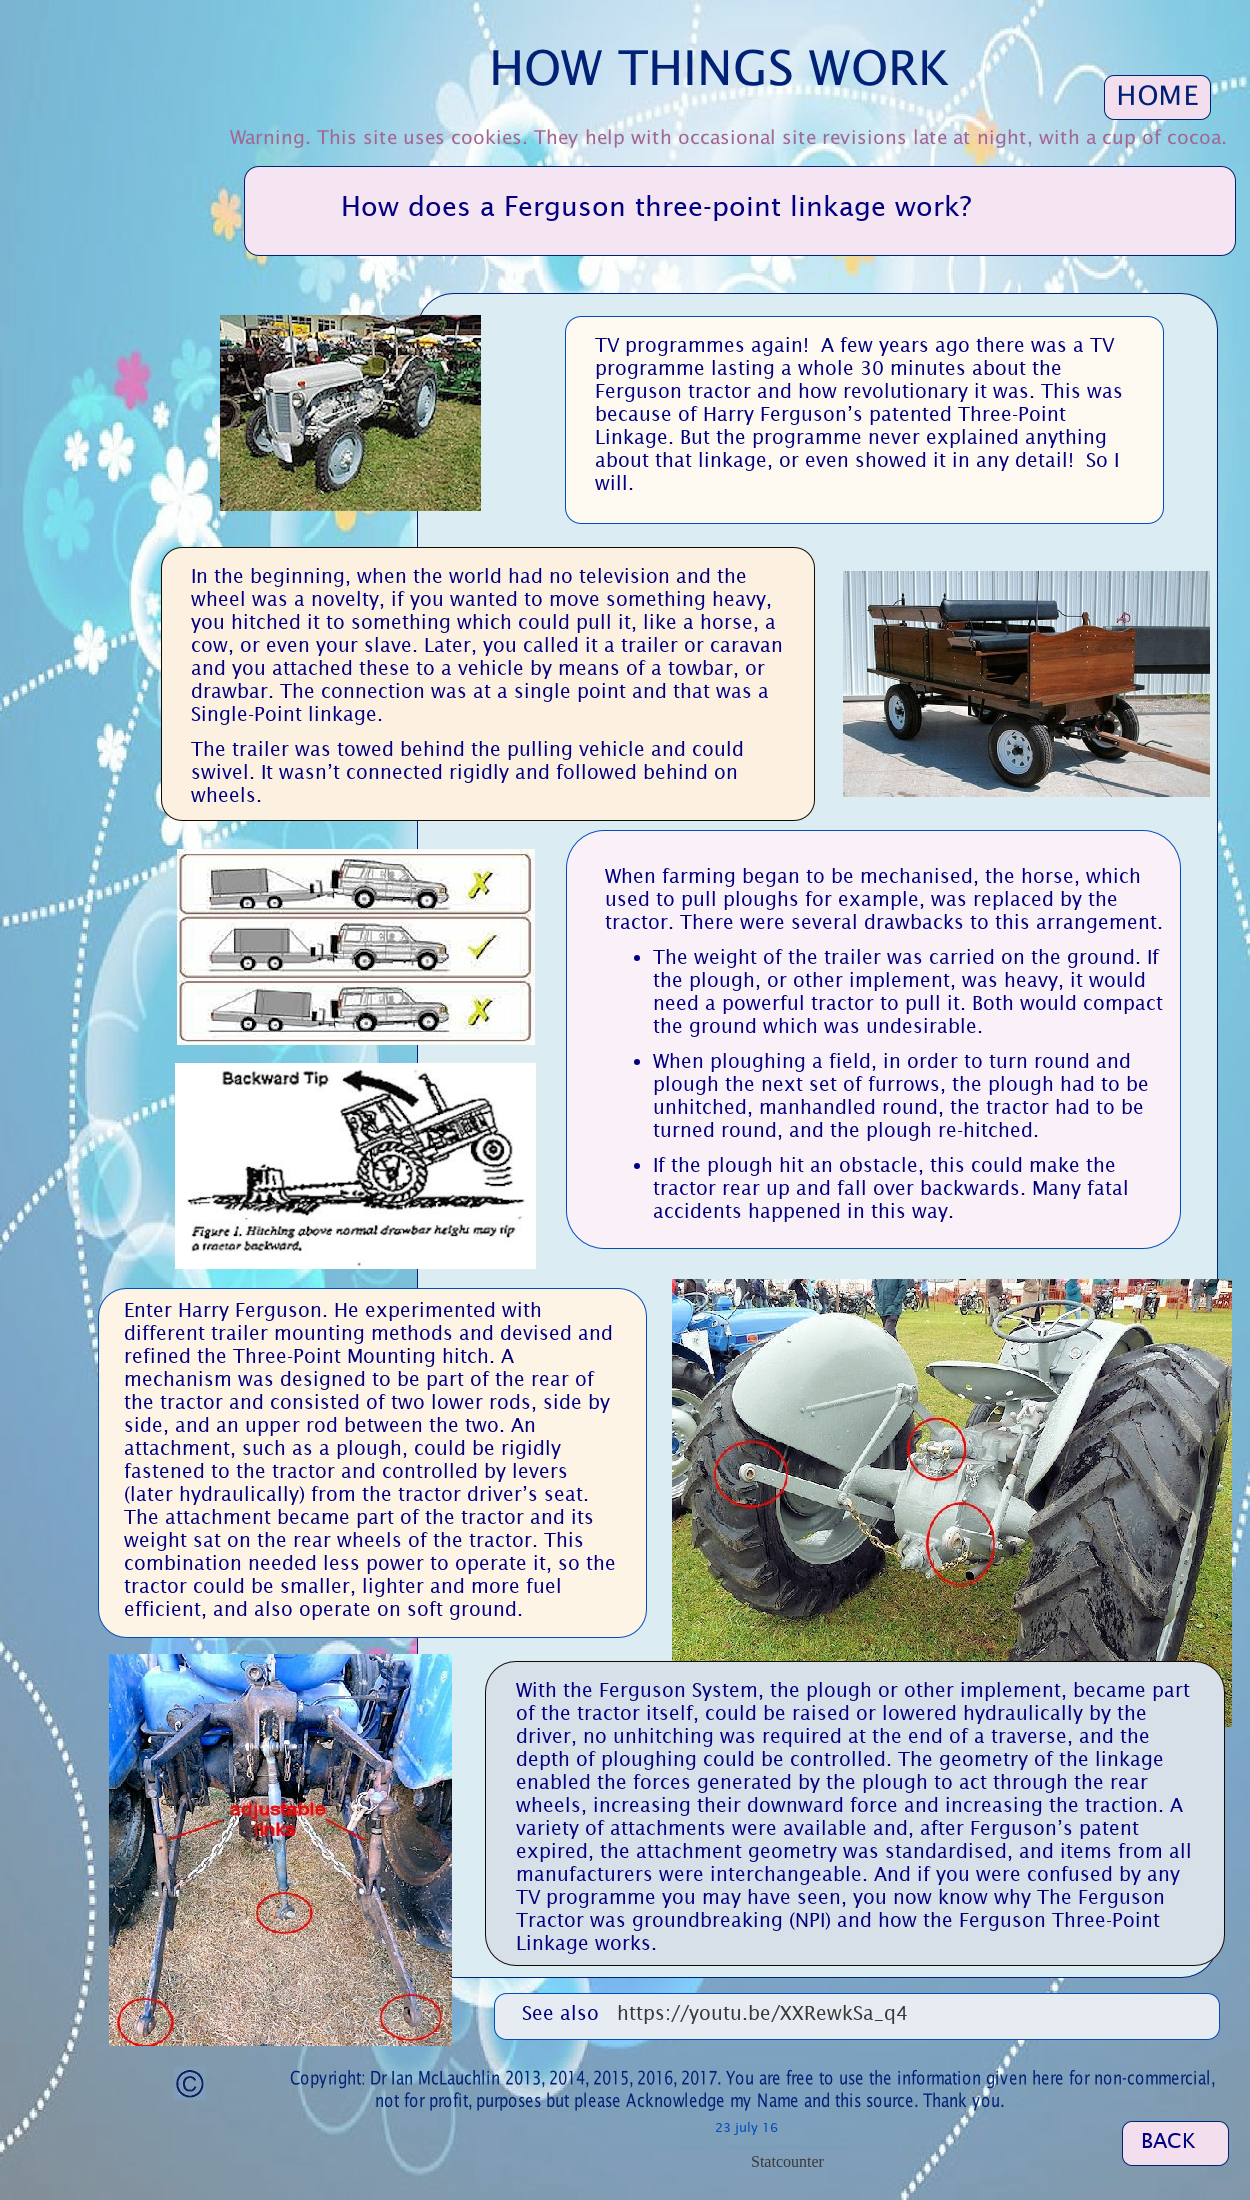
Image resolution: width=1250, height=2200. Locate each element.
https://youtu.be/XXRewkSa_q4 (762, 2013)
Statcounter (787, 2161)
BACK (1168, 2141)
